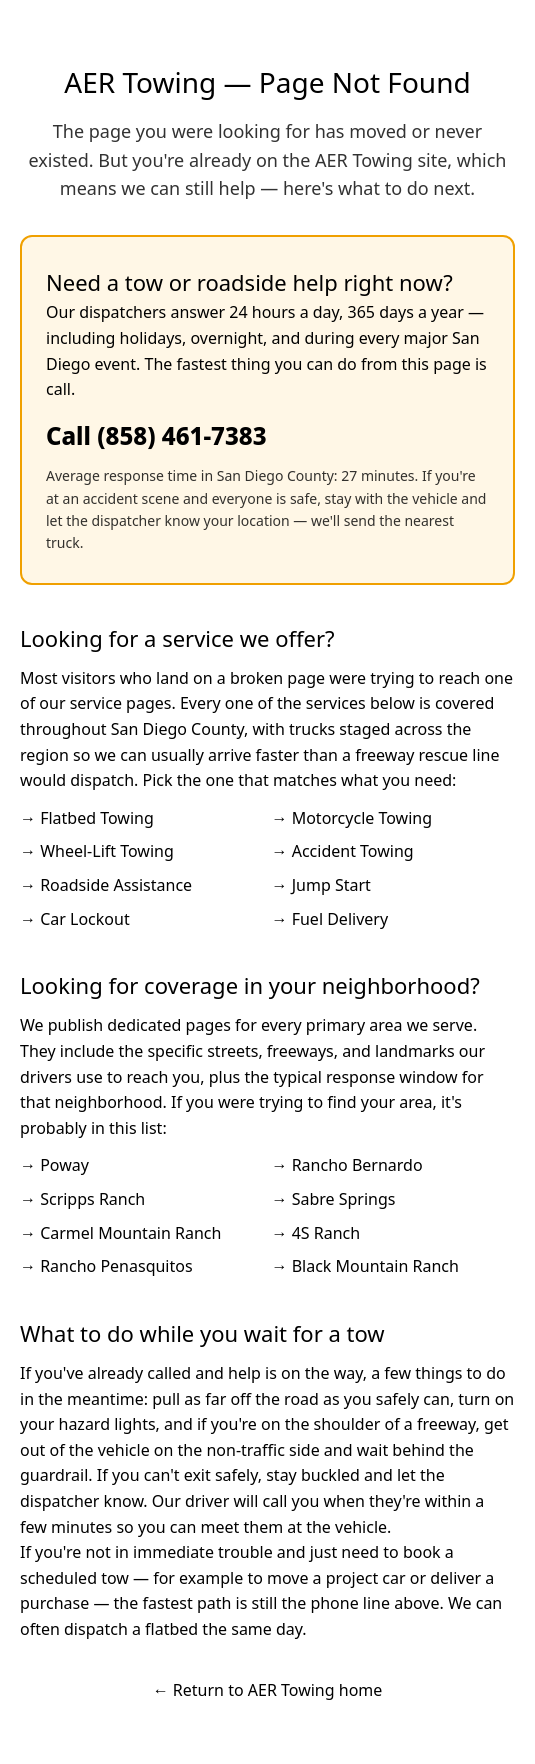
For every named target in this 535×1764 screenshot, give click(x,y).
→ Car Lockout (75, 919)
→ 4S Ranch (316, 1233)
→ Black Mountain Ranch (365, 1266)
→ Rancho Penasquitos (106, 1266)
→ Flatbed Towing (87, 818)
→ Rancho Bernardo (347, 1165)
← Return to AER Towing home (268, 1690)
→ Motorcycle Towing (352, 818)
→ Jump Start (321, 885)
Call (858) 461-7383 (156, 435)
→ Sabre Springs (334, 1199)
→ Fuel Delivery (330, 919)
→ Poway (54, 1165)
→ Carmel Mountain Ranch (120, 1233)
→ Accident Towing (343, 851)
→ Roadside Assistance (106, 885)
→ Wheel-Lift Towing (97, 851)
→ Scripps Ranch (82, 1199)
